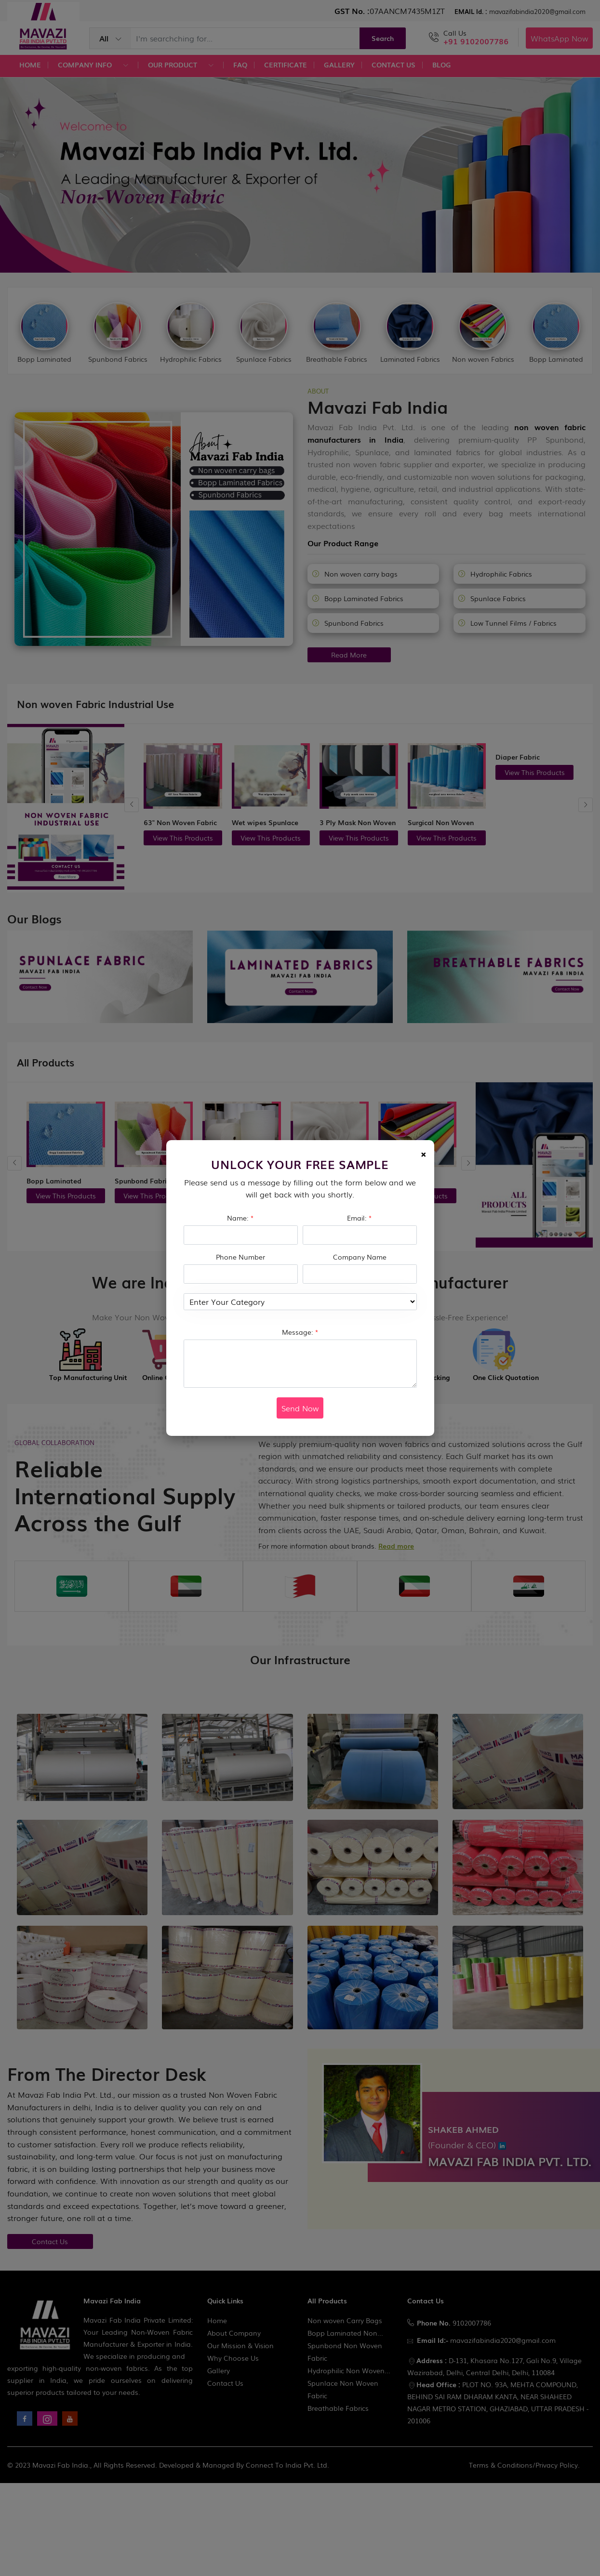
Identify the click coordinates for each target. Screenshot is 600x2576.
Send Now (300, 1408)
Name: (240, 1217)
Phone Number (240, 1257)
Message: (300, 1332)
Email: (359, 1217)
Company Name (360, 1257)
